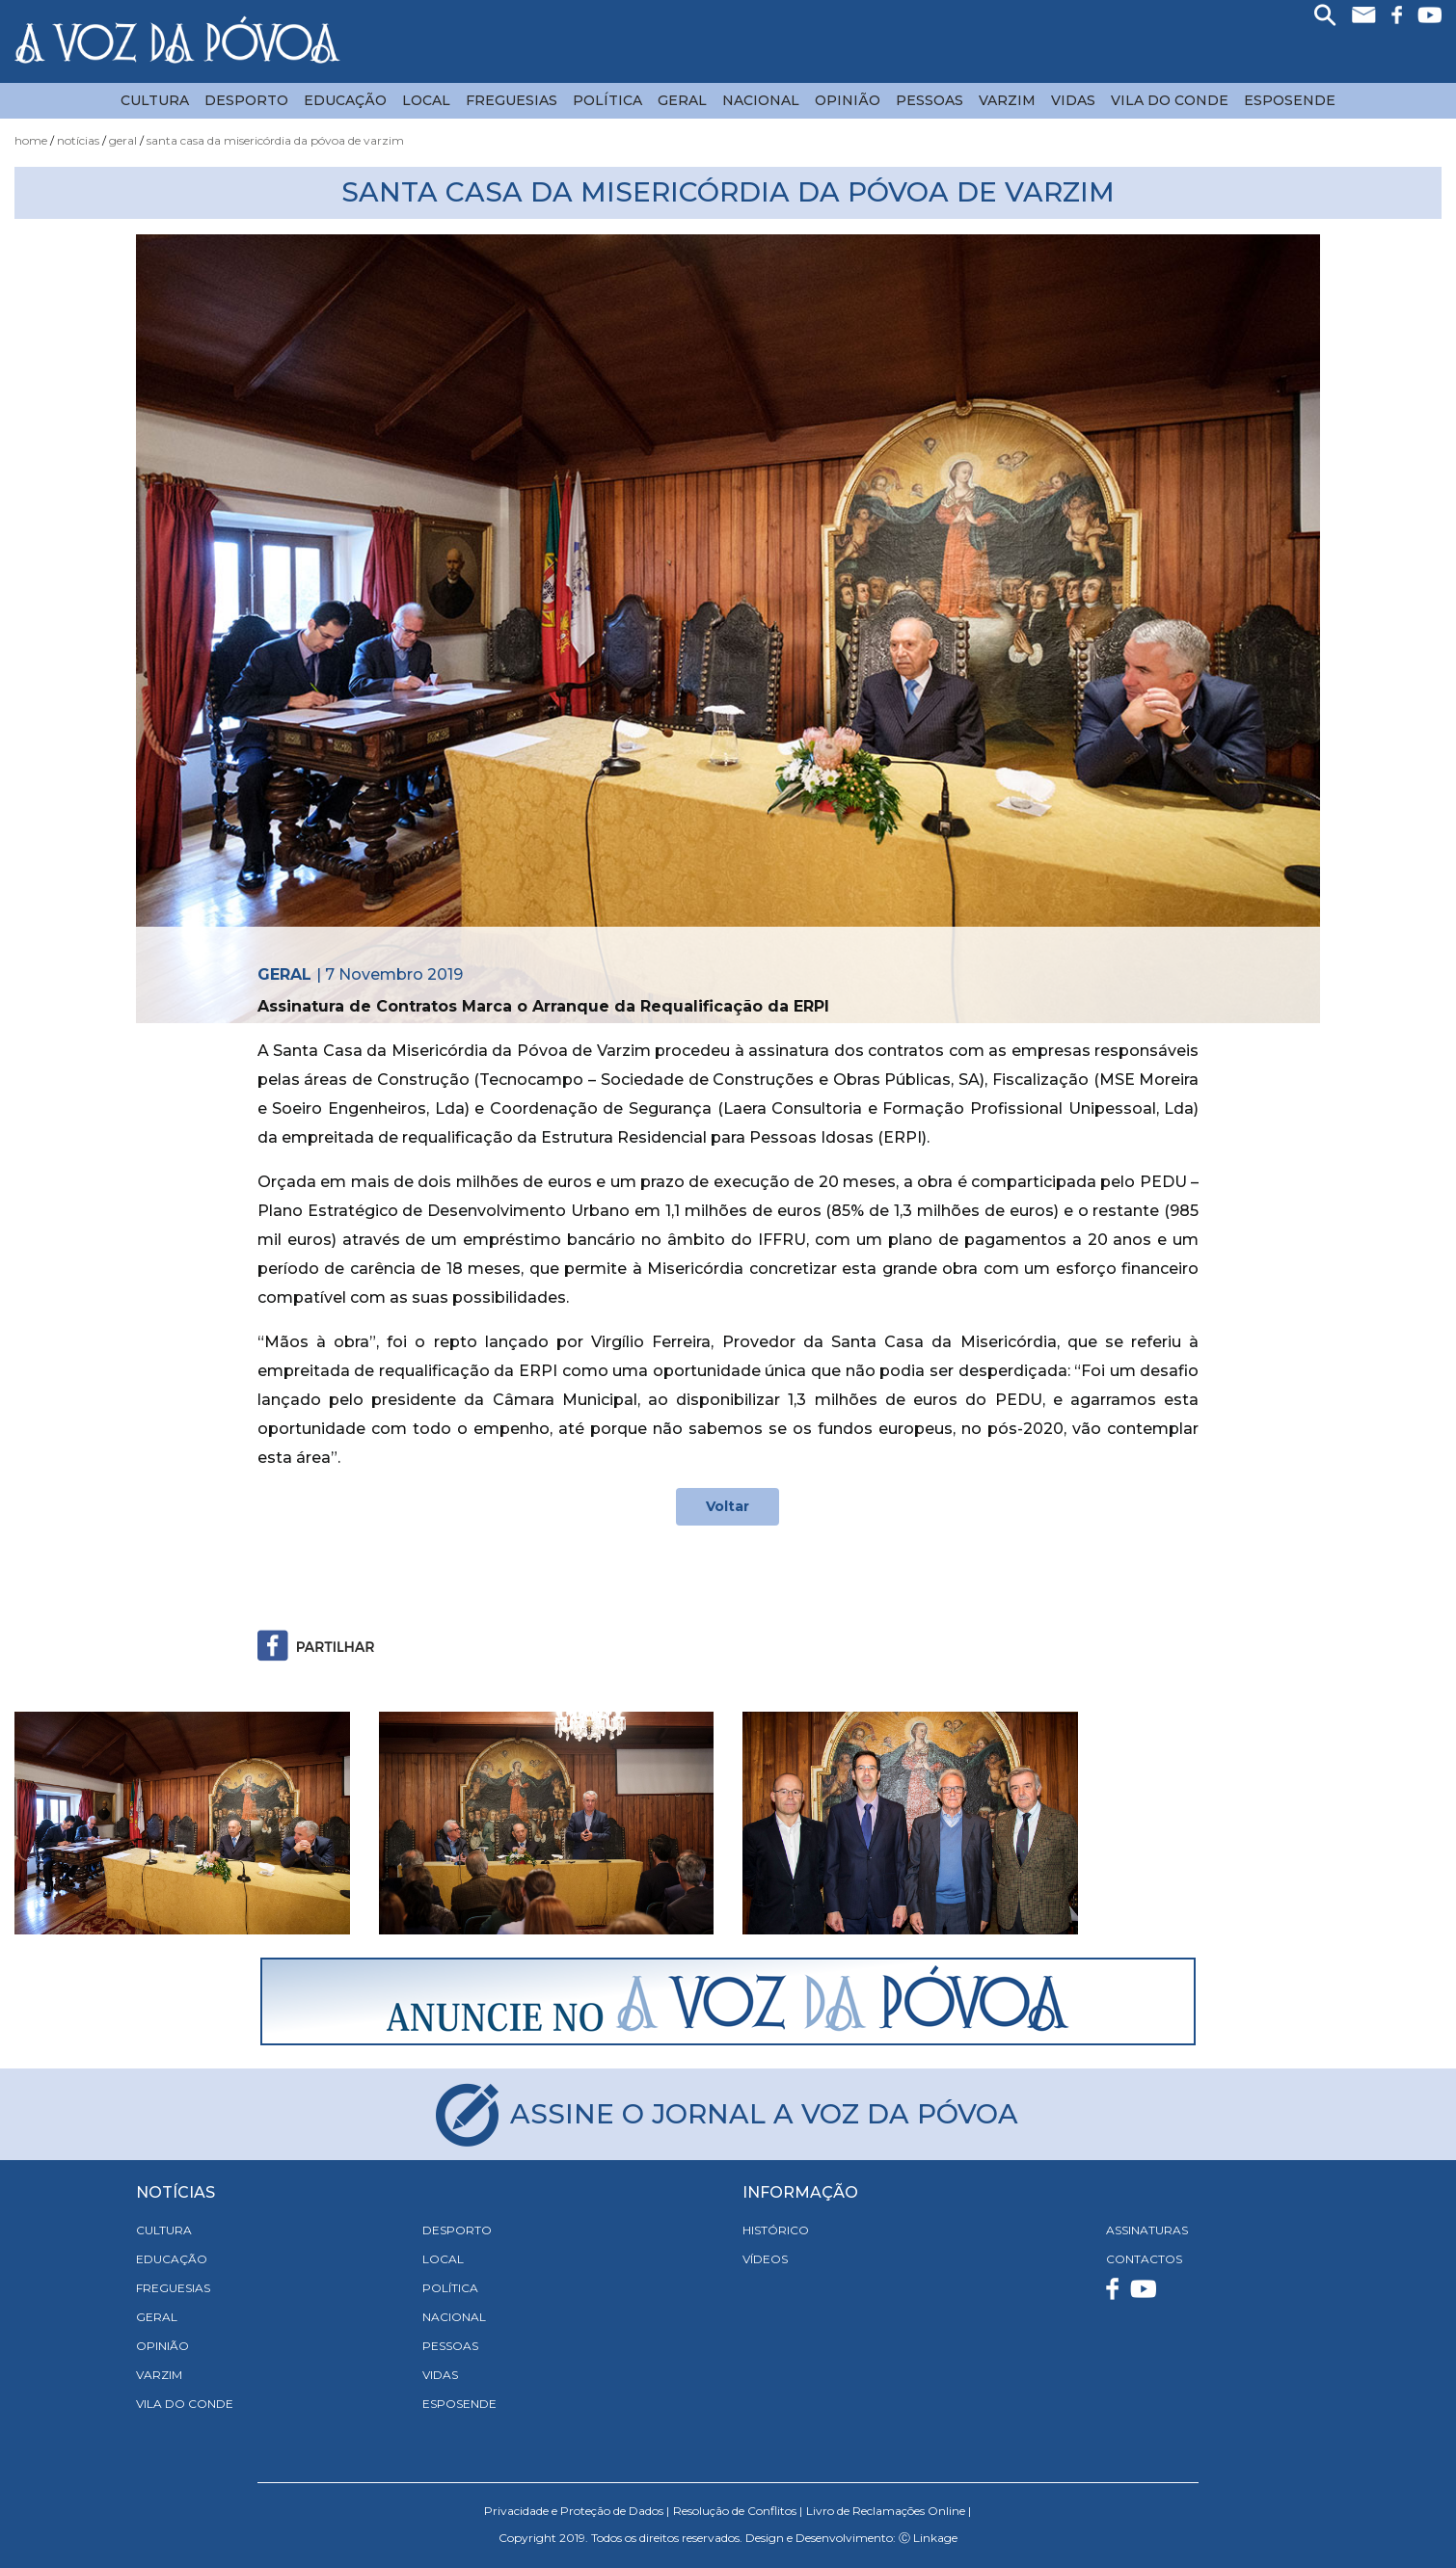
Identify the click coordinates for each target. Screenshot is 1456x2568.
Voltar (727, 1506)
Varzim (1007, 100)
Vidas (1073, 100)
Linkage (935, 2537)
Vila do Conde (1169, 100)
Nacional (760, 100)
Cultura (155, 100)
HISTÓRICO (775, 2230)
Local (426, 100)
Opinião (847, 100)
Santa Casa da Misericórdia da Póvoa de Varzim (275, 140)
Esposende (1289, 100)
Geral (682, 100)
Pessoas (929, 100)
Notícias (78, 140)
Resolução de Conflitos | (737, 2510)
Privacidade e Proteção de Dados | (576, 2510)
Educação (345, 100)
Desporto (246, 100)
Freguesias (511, 100)
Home (30, 140)
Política (607, 100)
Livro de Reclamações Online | (888, 2510)
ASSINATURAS (1147, 2230)
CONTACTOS (1144, 2259)
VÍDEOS (765, 2259)
